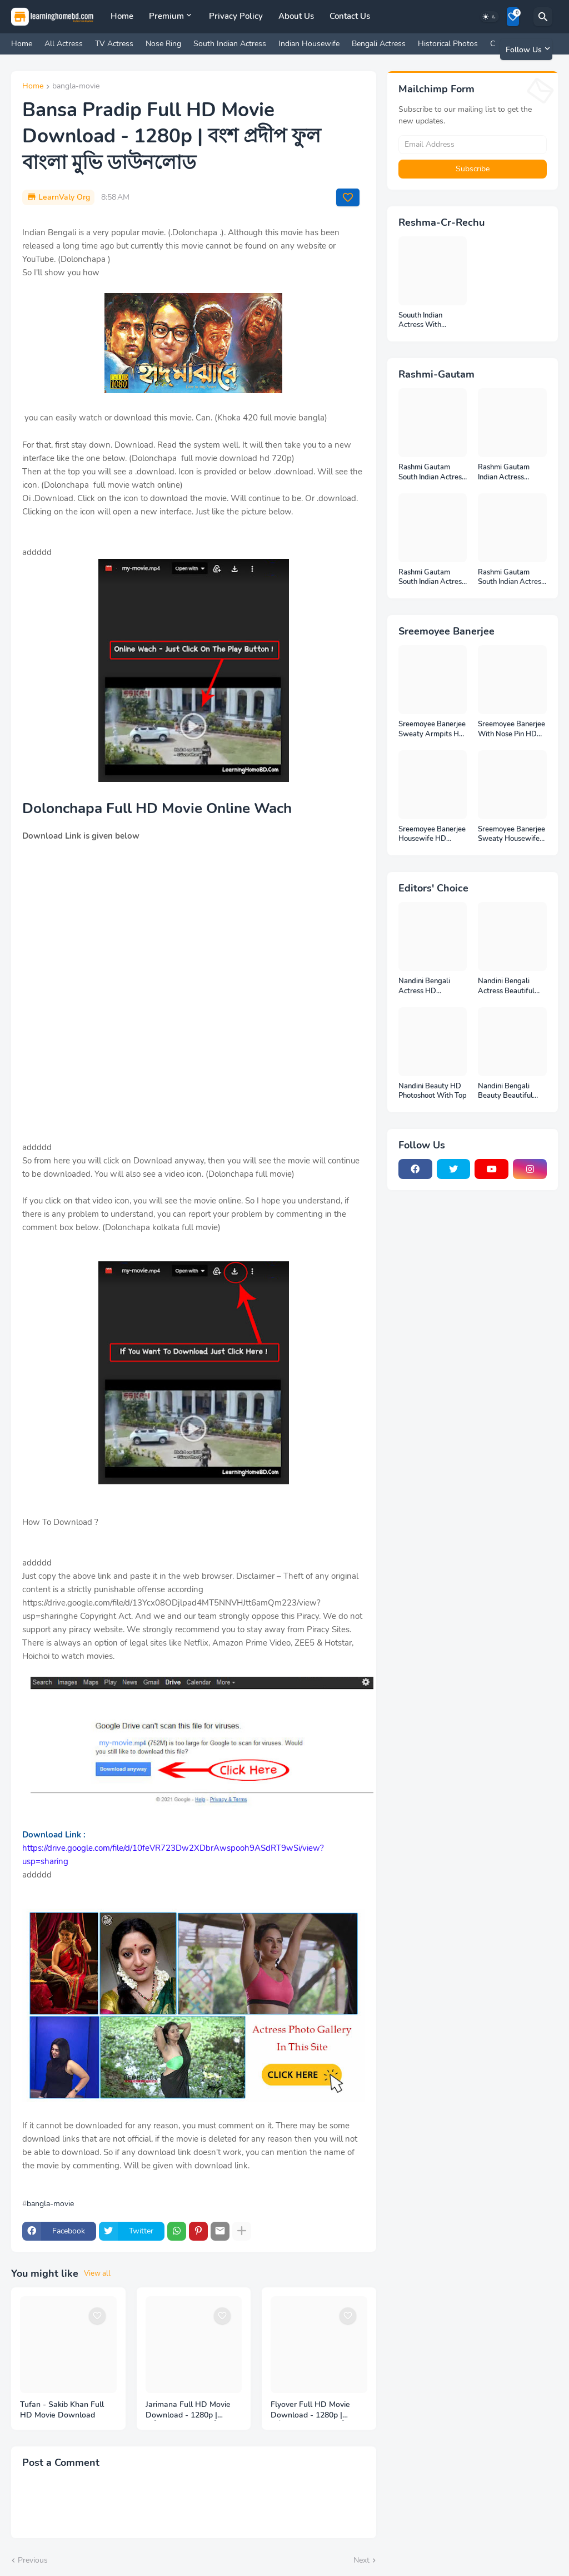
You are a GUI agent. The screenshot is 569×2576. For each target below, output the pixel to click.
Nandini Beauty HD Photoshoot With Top (432, 1091)
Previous (33, 2560)
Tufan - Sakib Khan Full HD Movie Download (62, 2410)
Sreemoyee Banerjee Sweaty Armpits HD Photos (432, 729)
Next (361, 2560)
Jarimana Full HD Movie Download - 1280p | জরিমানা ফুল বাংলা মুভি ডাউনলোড (188, 2410)
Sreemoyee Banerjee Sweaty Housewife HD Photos (511, 834)
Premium (166, 16)
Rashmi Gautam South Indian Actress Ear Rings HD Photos (512, 577)
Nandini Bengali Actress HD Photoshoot (424, 986)
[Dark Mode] (489, 16)
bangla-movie (75, 86)
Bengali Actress (379, 43)
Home (122, 16)
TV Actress (114, 43)
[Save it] (348, 197)
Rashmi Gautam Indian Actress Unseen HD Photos (508, 472)
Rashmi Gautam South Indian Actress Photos (431, 577)
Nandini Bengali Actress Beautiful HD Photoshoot (506, 986)
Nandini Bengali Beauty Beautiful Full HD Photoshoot (509, 1091)
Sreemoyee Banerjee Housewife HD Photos (432, 834)
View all (97, 2273)
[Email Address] (472, 144)
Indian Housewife (309, 43)
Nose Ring (163, 43)
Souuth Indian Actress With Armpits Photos (423, 320)
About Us (296, 16)
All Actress (63, 43)
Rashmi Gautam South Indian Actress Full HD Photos (431, 472)
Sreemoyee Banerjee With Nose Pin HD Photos (511, 729)
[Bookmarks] (513, 16)
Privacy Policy (236, 16)
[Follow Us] (526, 49)
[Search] (542, 16)
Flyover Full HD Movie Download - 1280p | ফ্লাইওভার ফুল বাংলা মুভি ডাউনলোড (310, 2410)
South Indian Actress (229, 43)
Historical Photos (448, 43)
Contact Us (350, 16)
